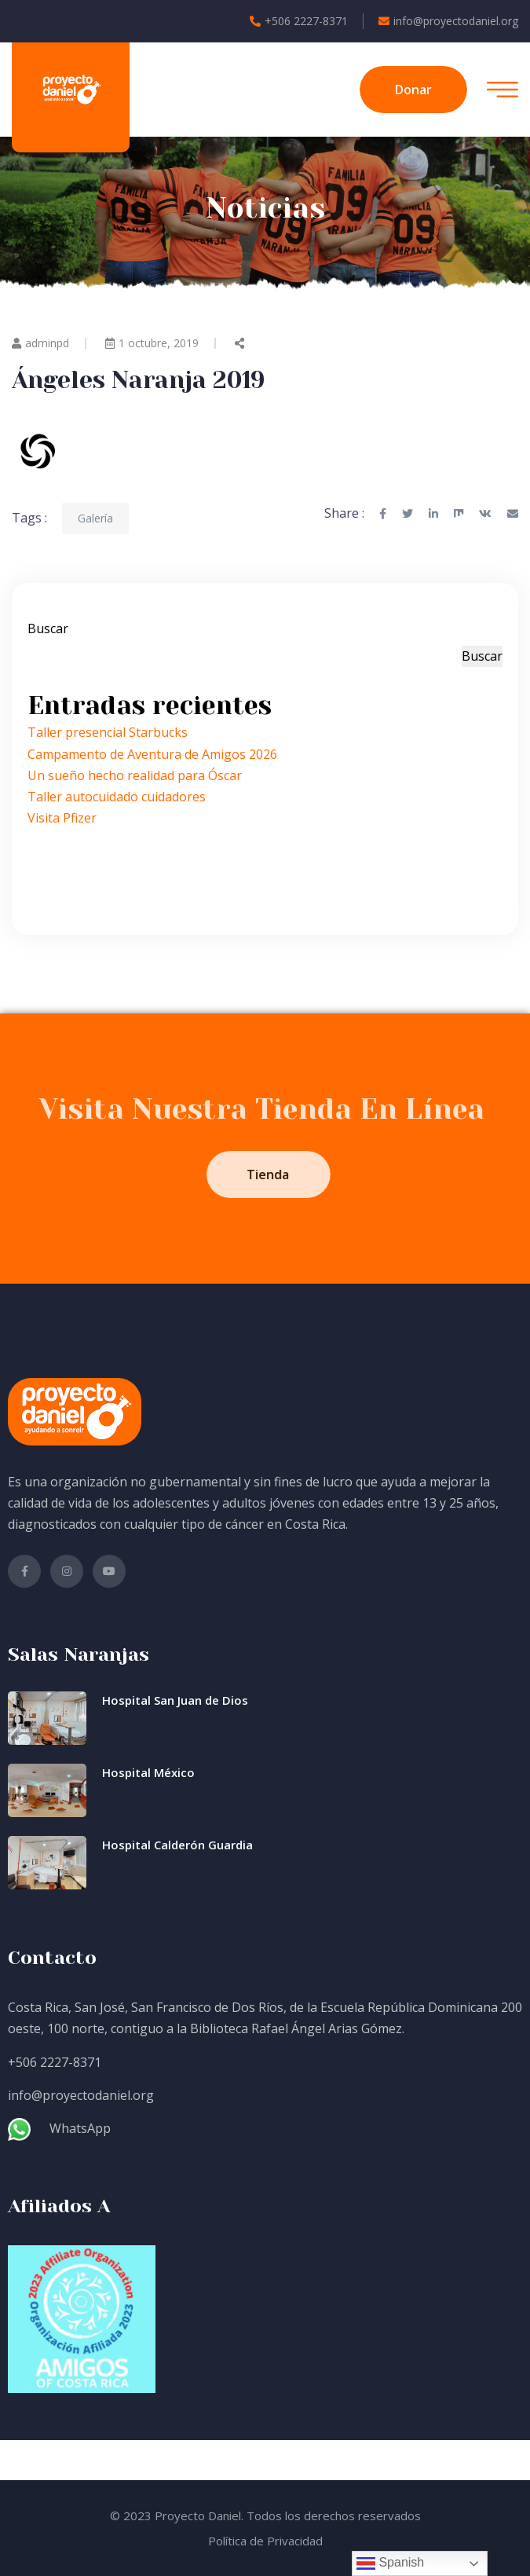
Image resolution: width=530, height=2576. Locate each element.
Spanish (390, 2563)
